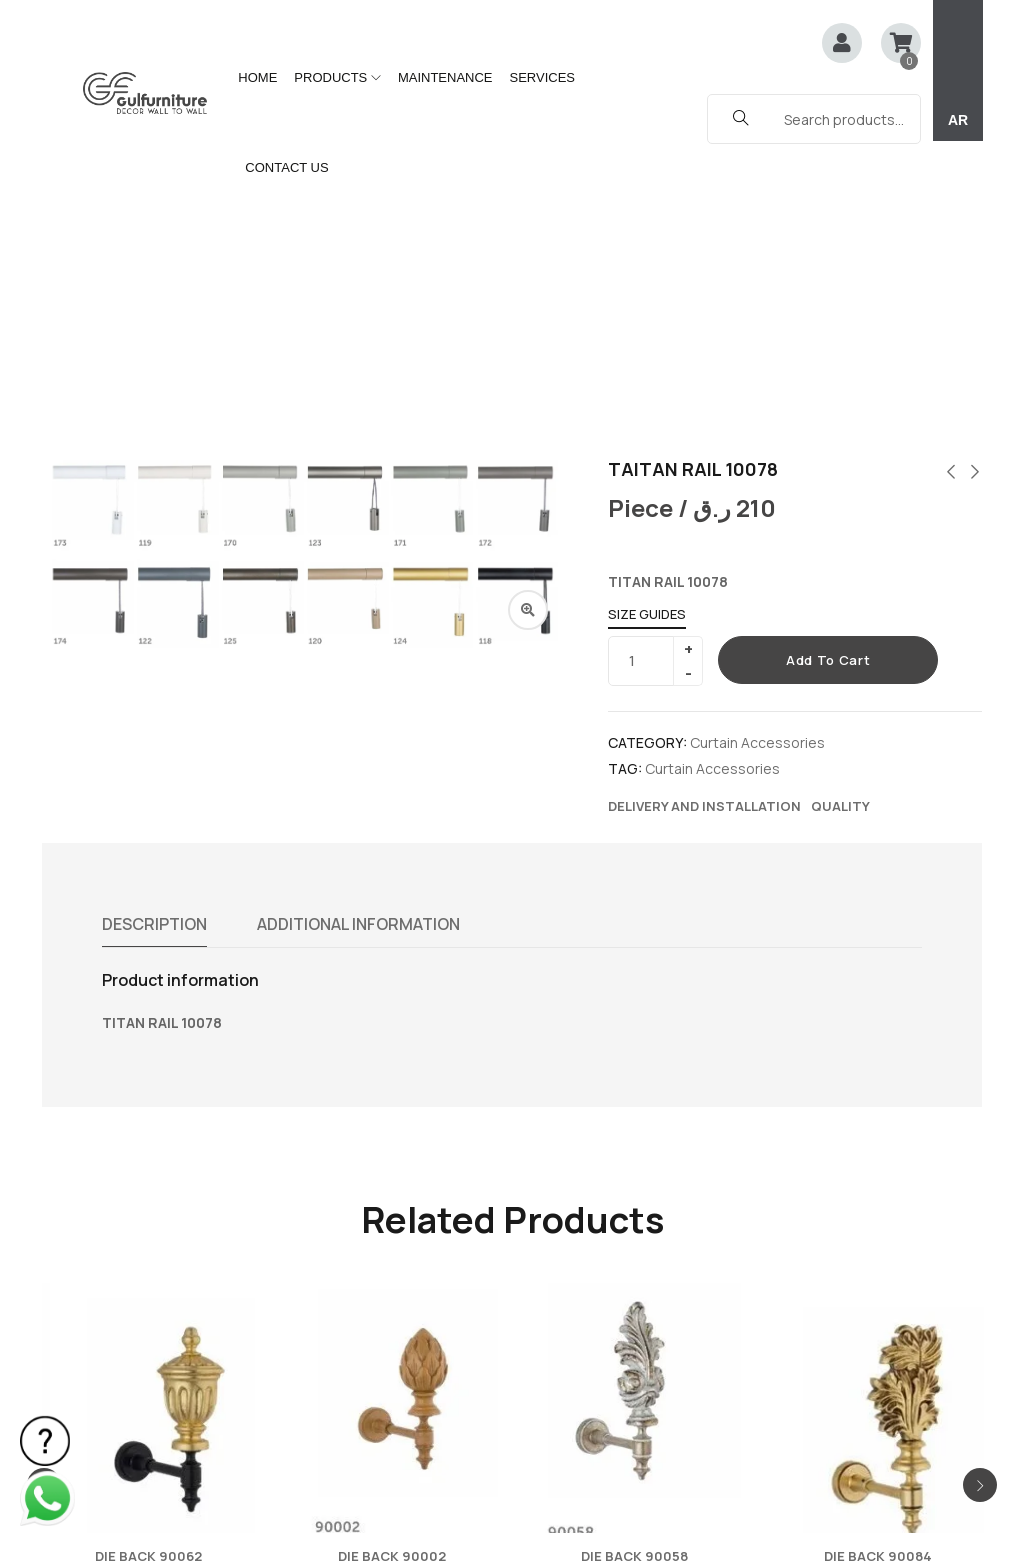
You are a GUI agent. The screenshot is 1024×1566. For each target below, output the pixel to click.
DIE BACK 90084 (878, 1290)
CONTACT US (286, 167)
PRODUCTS (337, 77)
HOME (257, 77)
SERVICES (543, 77)
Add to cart (828, 394)
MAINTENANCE (445, 77)
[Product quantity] (648, 395)
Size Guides (647, 348)
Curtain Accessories (757, 476)
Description (155, 658)
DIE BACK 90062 (148, 1290)
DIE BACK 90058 (634, 1290)
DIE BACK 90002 (392, 1290)
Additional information (361, 658)
